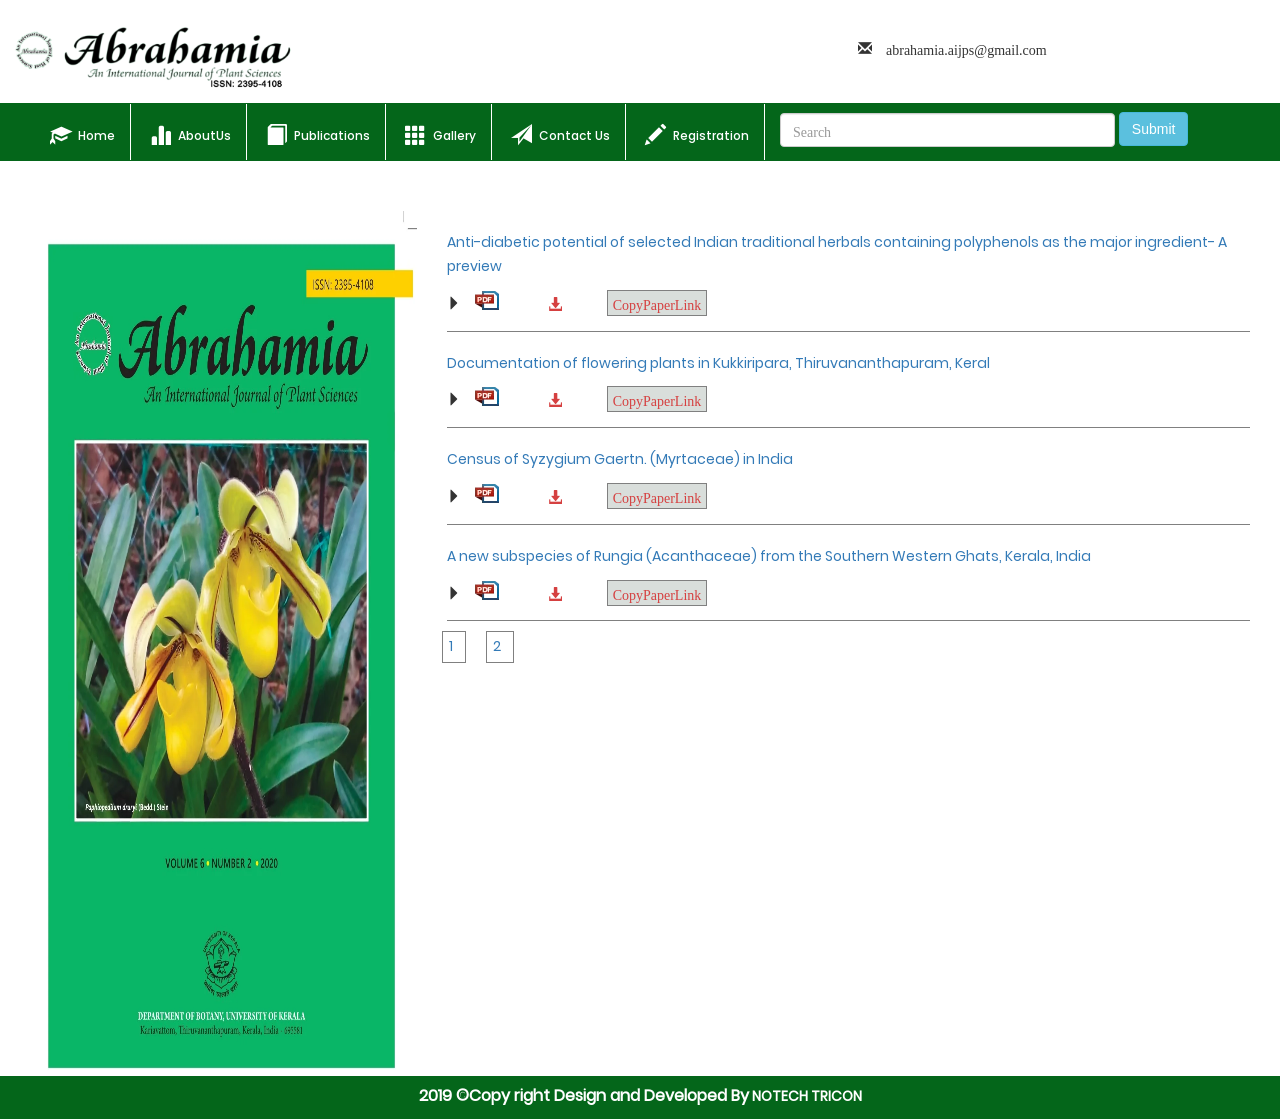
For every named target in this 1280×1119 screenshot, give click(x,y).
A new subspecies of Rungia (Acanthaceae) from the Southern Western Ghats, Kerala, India (769, 556)
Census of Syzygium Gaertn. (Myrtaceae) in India (620, 459)
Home (90, 131)
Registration (697, 134)
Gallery (440, 134)
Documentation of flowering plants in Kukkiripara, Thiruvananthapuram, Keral (718, 363)
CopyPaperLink (657, 303)
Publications (318, 134)
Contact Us (560, 134)
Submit (1154, 129)
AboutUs (190, 134)
